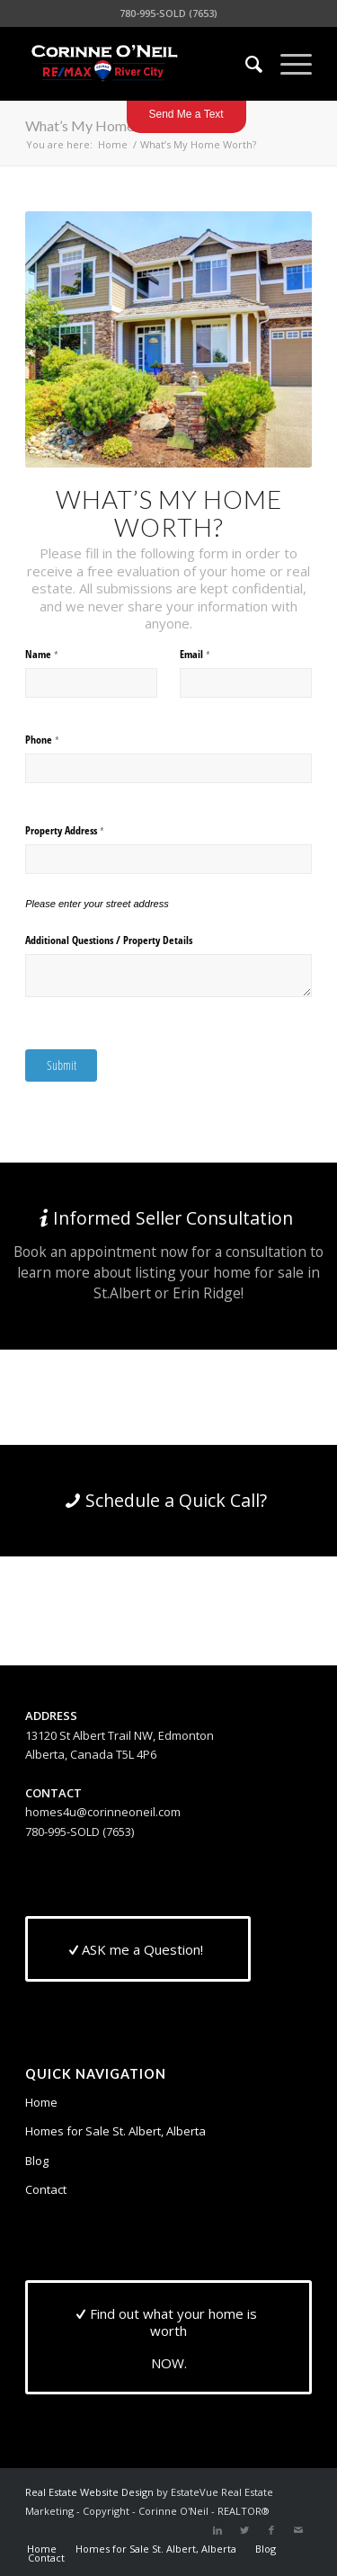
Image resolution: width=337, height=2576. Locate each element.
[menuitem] (244, 64)
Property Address (81, 831)
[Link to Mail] (298, 2530)
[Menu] (287, 64)
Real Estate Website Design (89, 2492)
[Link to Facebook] (271, 2530)
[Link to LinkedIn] (217, 2530)
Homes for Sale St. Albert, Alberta (115, 2131)
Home (41, 2102)
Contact (46, 2189)
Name (59, 654)
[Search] (244, 64)
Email (212, 654)
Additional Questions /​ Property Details (108, 940)
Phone (59, 740)
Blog (37, 2161)
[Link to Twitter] (244, 2530)
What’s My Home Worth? (104, 125)
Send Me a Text (186, 114)
